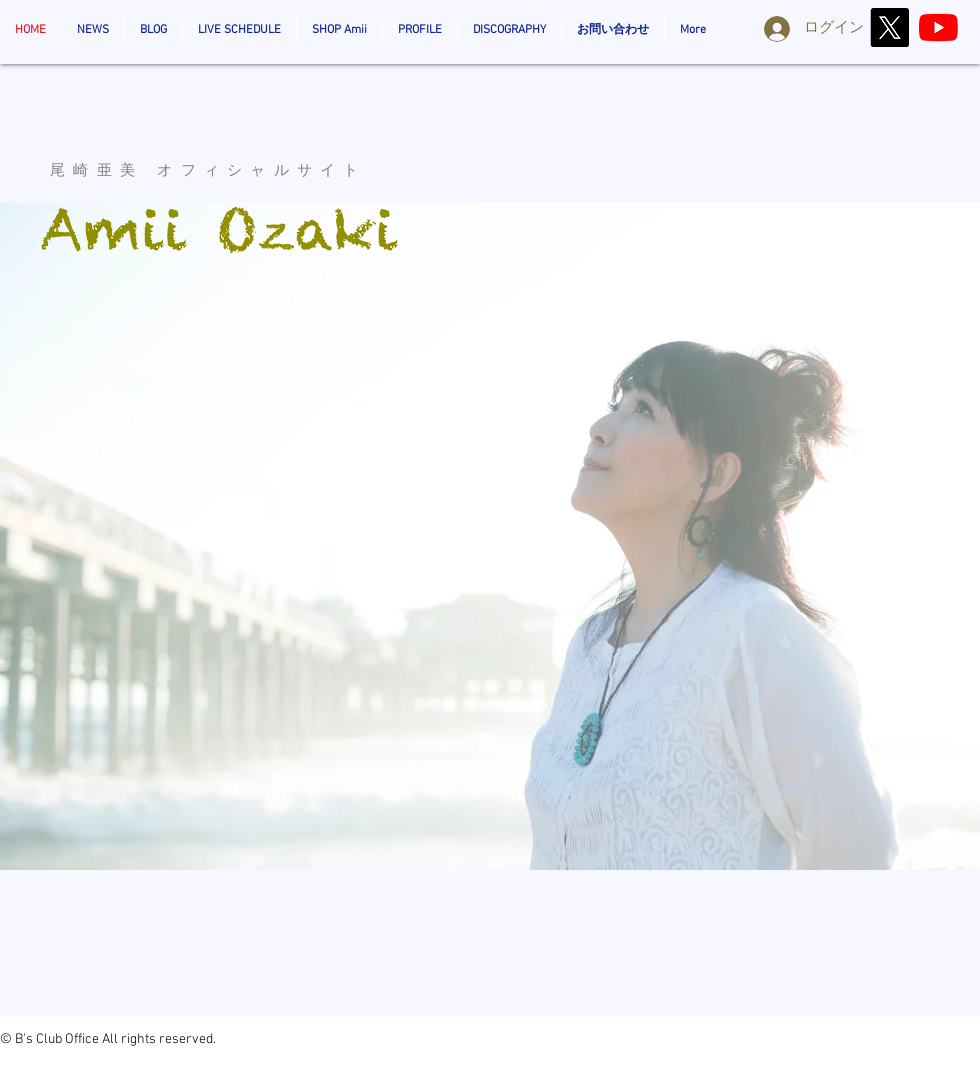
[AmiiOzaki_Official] (938, 27)
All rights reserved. (159, 1039)
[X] (889, 27)
